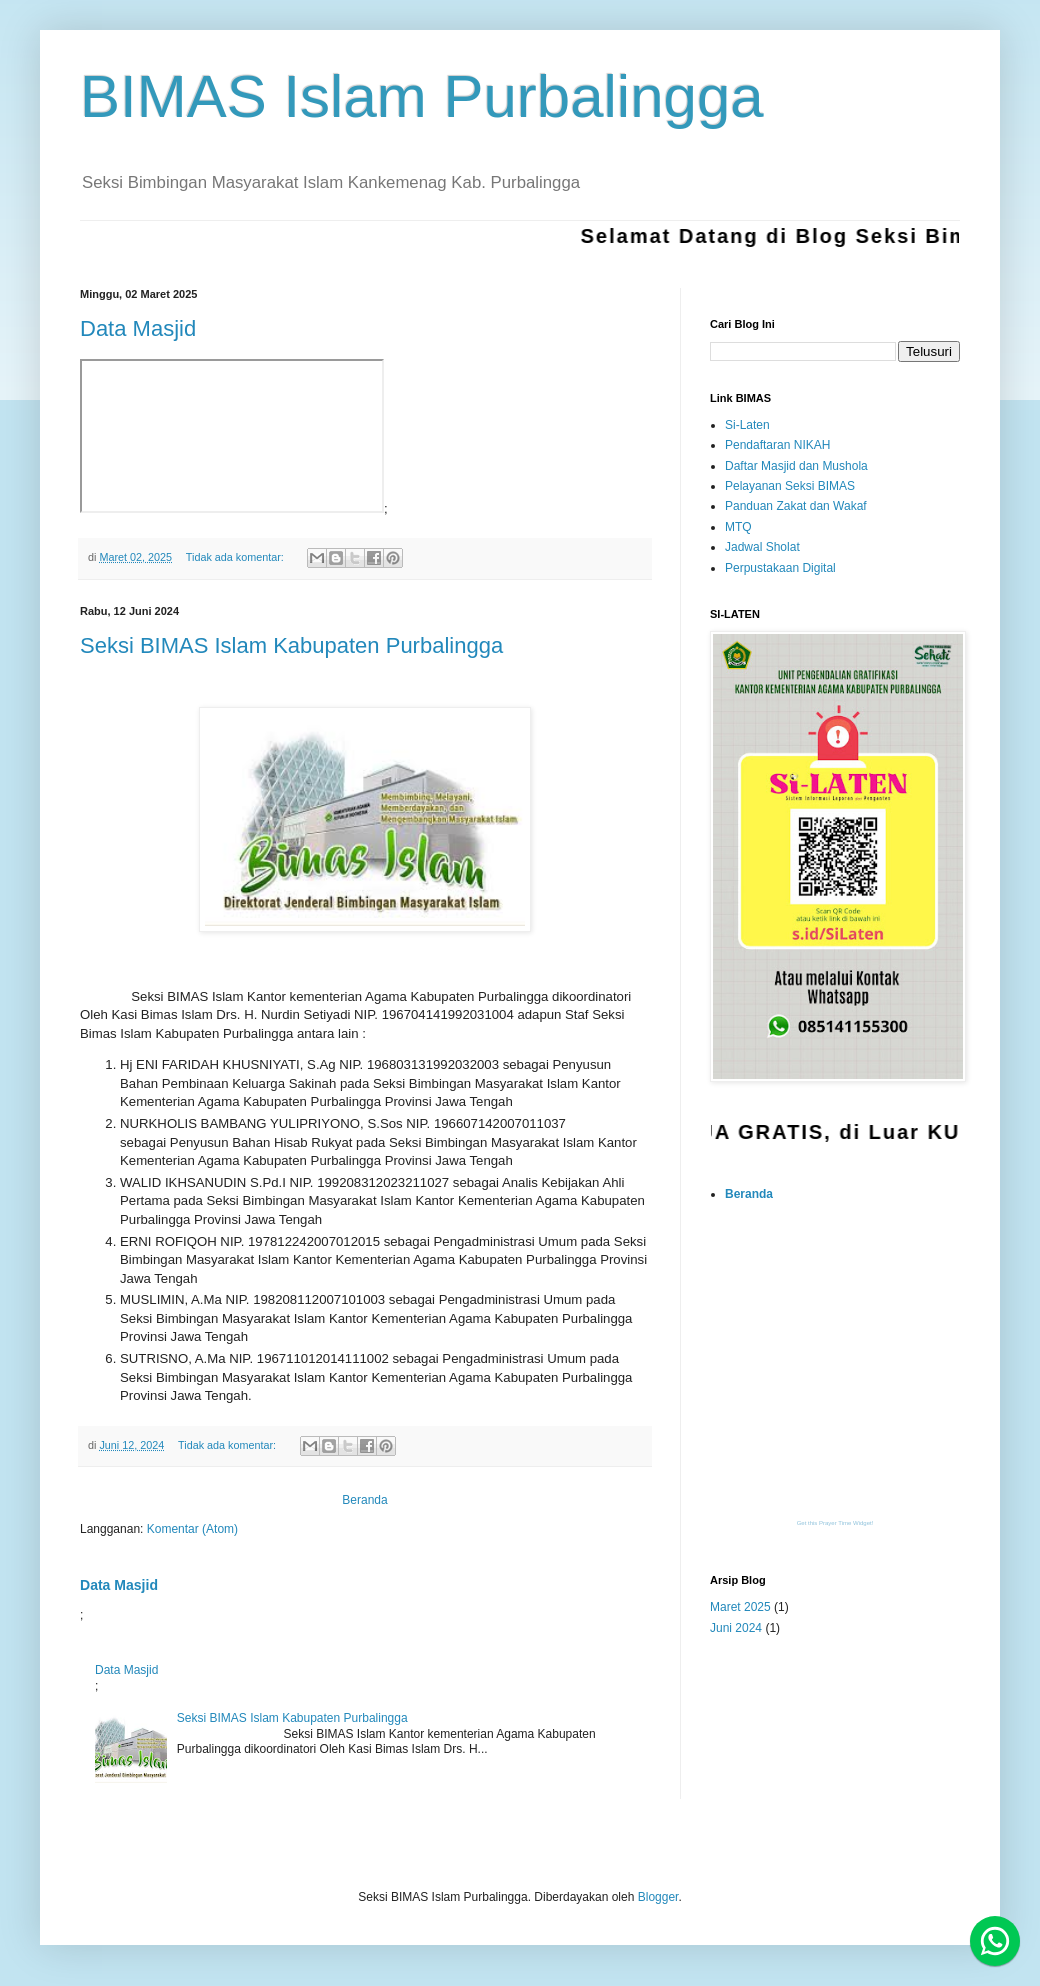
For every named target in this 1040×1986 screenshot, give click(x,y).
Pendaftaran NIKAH (777, 445)
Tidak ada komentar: (236, 557)
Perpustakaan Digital (780, 568)
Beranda (364, 1500)
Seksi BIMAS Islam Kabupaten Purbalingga (291, 645)
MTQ (738, 527)
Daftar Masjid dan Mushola (796, 466)
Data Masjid (138, 328)
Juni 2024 (736, 1628)
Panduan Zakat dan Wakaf (796, 506)
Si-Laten (747, 425)
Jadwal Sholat (762, 547)
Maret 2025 (740, 1607)
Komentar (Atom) (192, 1529)
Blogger (658, 1897)
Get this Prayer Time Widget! (835, 1523)
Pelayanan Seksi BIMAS (790, 486)
